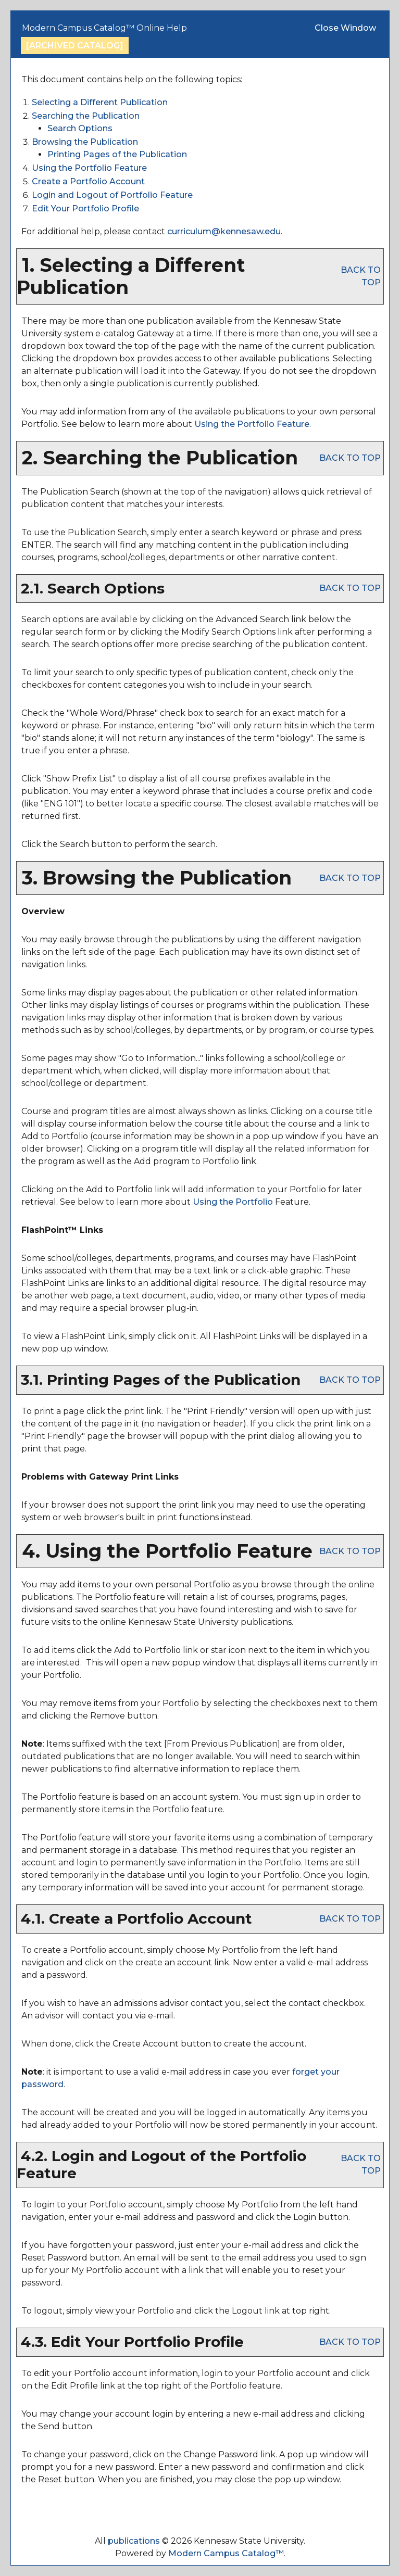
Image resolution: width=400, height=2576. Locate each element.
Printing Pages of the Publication (117, 154)
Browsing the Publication (85, 142)
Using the (233, 1202)
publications (134, 2541)
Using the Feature (89, 168)
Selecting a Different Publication (100, 102)
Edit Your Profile (85, 208)
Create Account (88, 181)
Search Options (80, 128)
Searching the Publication (86, 116)
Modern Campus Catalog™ (226, 2553)
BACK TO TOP (350, 458)
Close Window (345, 28)
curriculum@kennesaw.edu (224, 231)
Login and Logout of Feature (112, 195)
